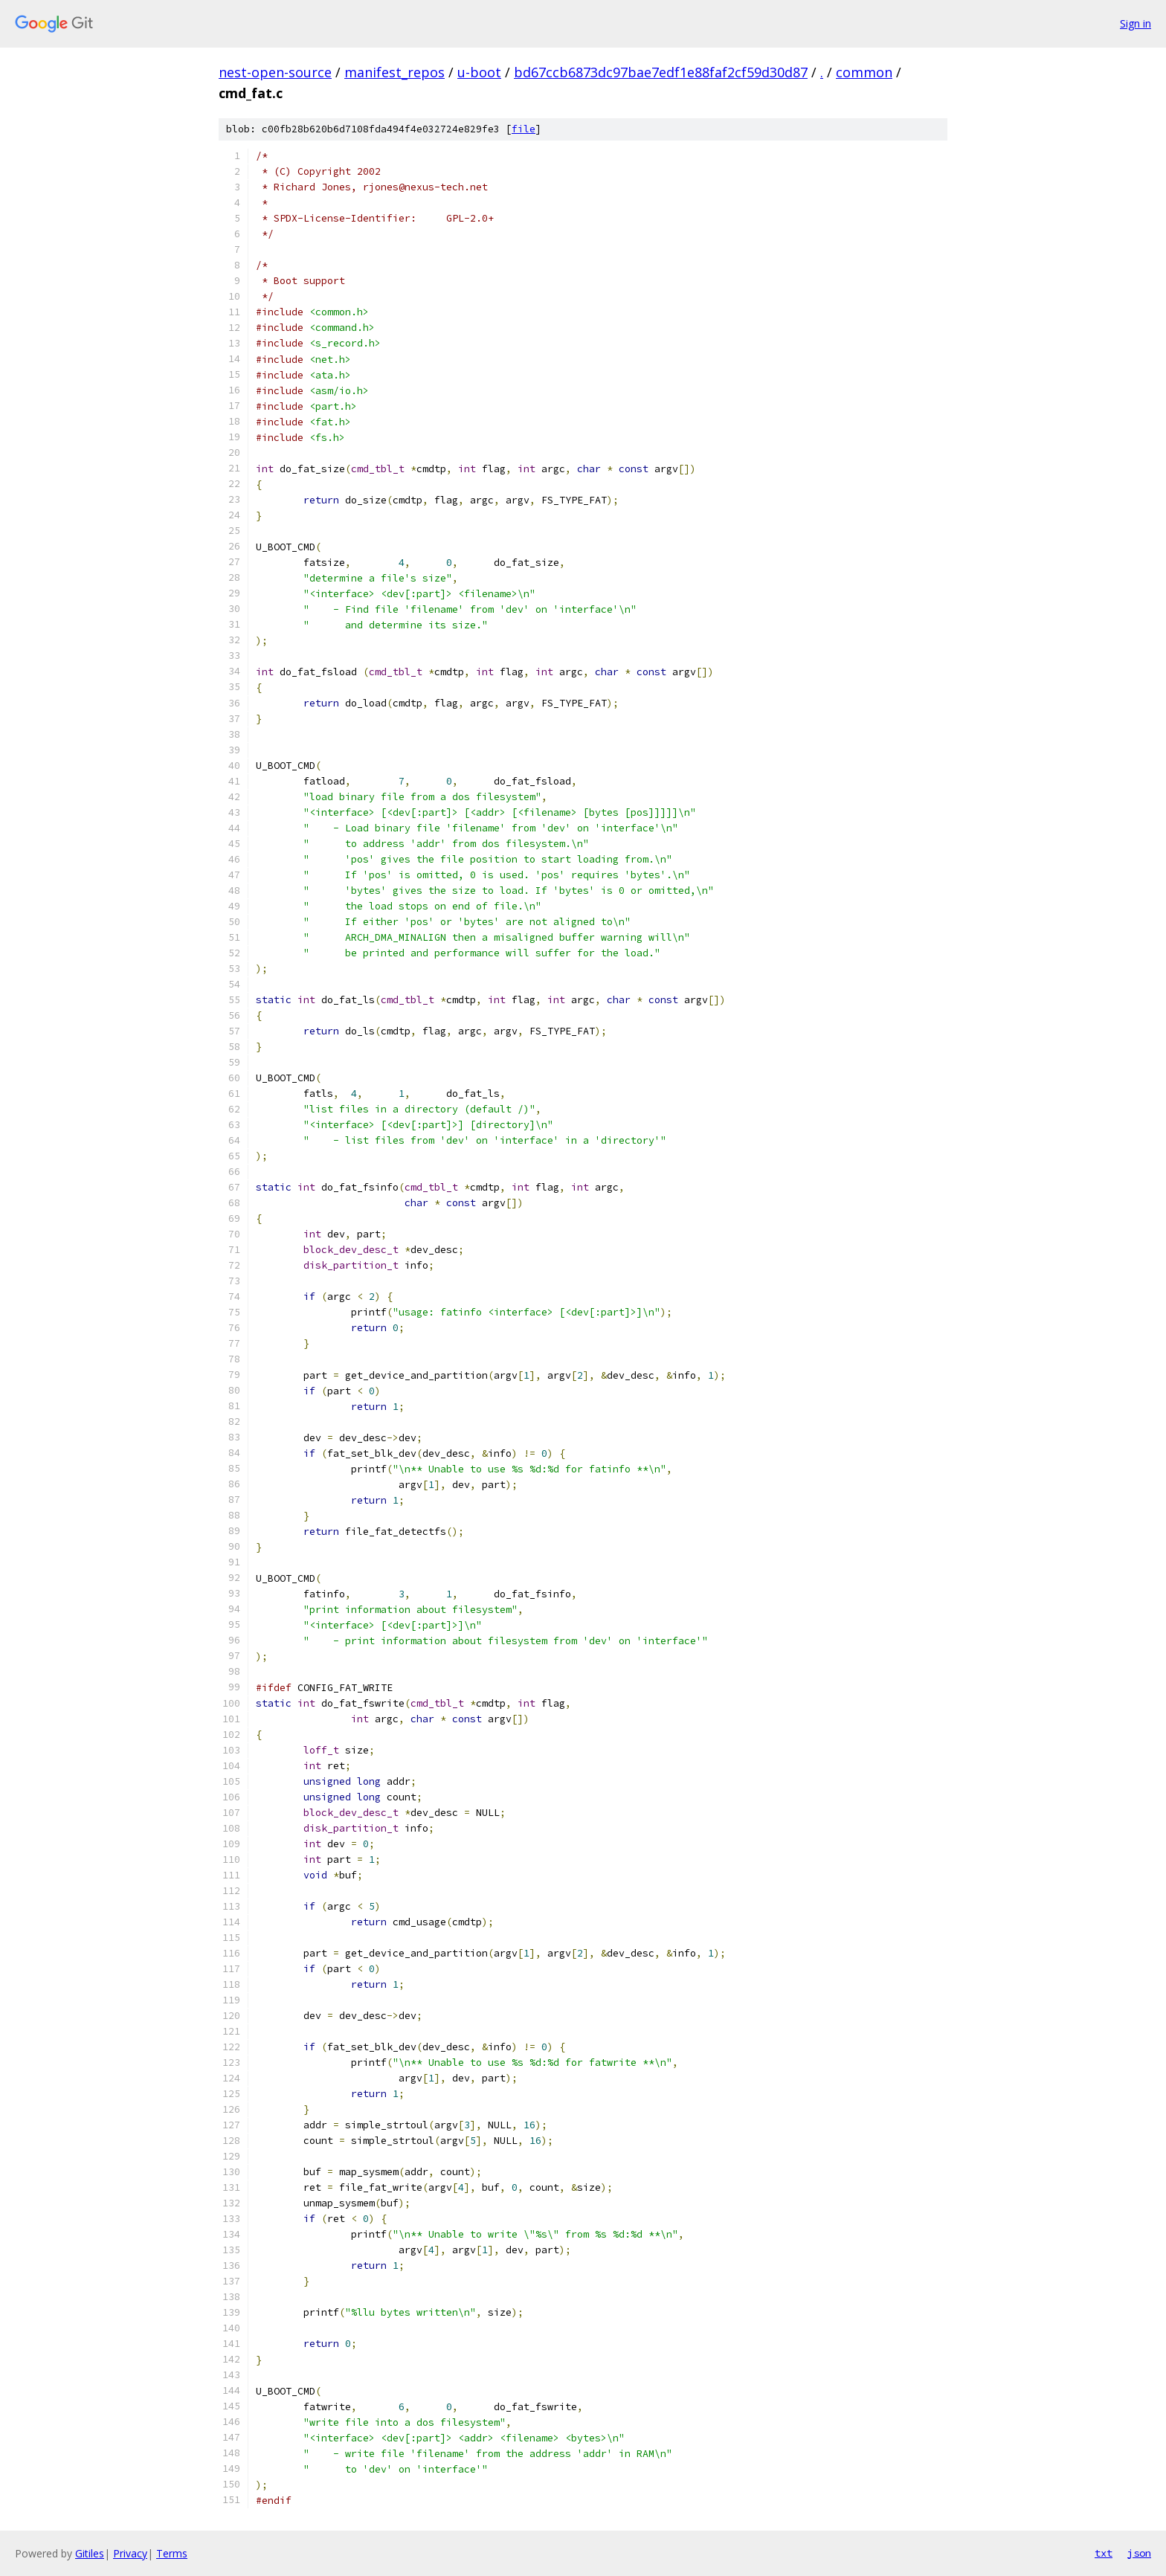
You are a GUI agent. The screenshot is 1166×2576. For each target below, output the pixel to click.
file (523, 129)
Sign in (1135, 23)
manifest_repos (394, 72)
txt (1103, 2553)
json (1139, 2553)
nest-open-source (275, 72)
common (864, 72)
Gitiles (89, 2553)
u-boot (479, 72)
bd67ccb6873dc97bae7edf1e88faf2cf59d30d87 (661, 72)
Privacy (130, 2553)
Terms (171, 2553)
